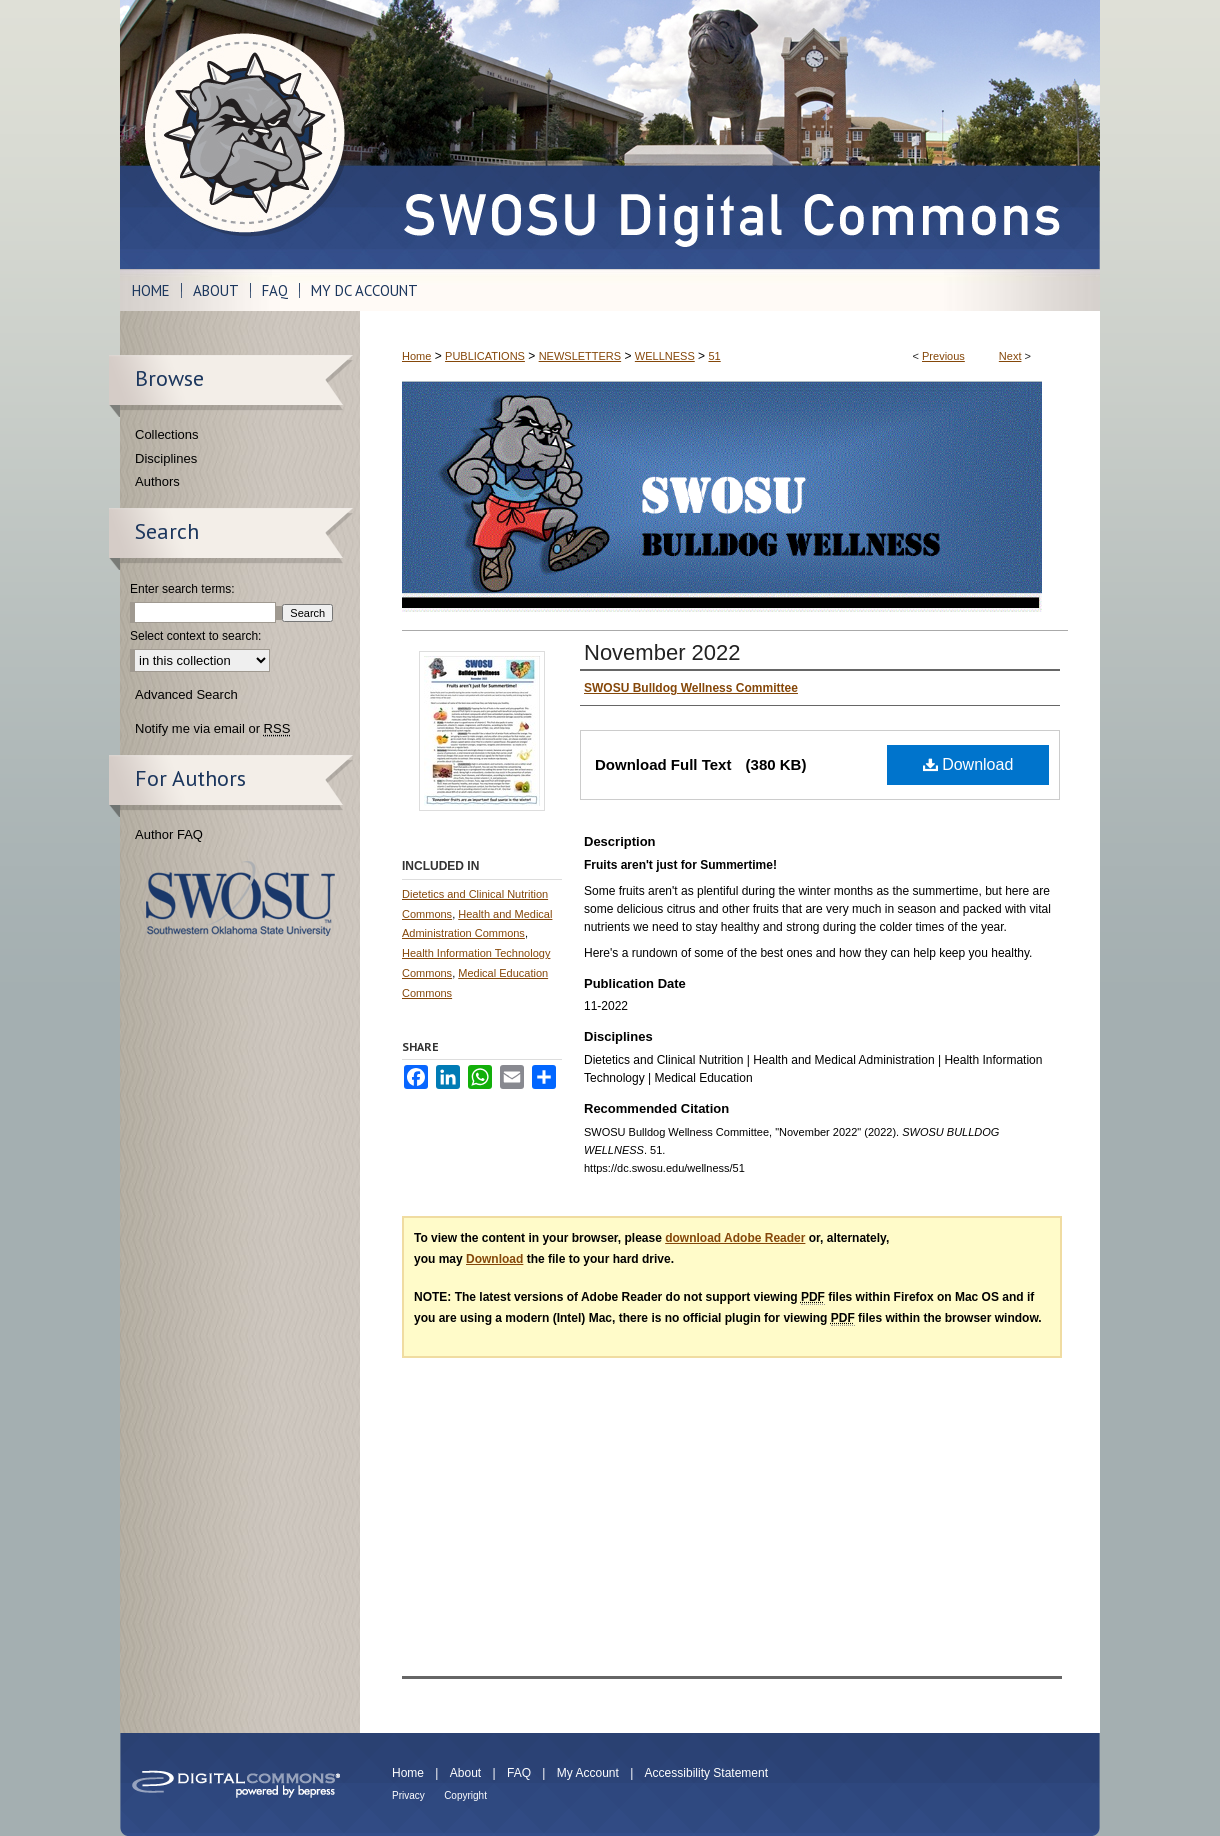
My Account (588, 1773)
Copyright (465, 1795)
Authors (157, 481)
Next (1010, 356)
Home (416, 356)
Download (968, 764)
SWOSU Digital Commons (730, 134)
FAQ (519, 1773)
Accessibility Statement (706, 1773)
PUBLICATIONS (485, 356)
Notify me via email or (212, 729)
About (465, 1773)
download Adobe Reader (735, 1238)
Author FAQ (169, 834)
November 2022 (662, 652)
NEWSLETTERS (580, 356)
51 (714, 356)
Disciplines (166, 458)
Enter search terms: (182, 589)
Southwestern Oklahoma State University (240, 898)
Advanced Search (186, 694)
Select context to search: (195, 636)
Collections (167, 434)
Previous (943, 356)
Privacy (408, 1795)
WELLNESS (665, 356)
